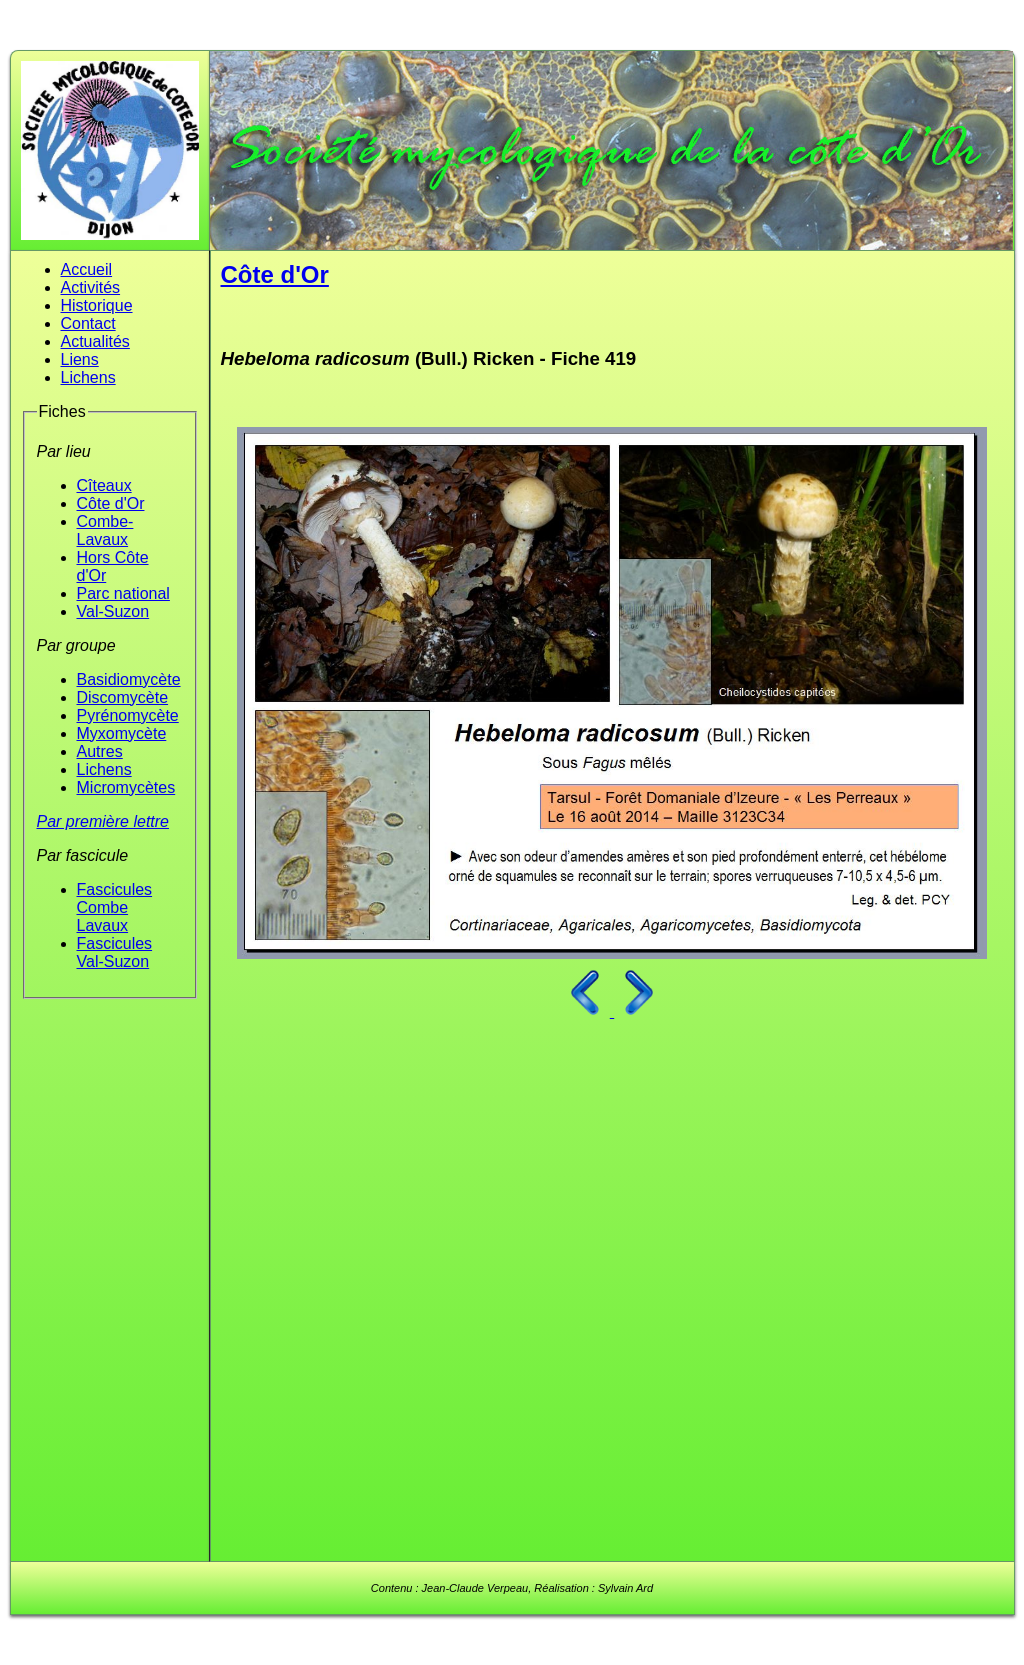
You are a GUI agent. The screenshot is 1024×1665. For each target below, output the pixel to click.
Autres (100, 751)
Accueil (87, 269)
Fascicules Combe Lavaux (115, 907)
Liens (80, 359)
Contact (88, 323)
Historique (97, 305)
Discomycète (123, 697)
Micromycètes (126, 787)
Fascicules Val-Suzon (115, 952)
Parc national (123, 593)
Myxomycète (122, 733)
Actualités (95, 341)
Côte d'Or (111, 503)
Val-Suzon (113, 611)
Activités (91, 287)
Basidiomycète (129, 679)
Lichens (88, 377)
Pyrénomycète (128, 715)
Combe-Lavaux (105, 530)
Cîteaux (104, 485)
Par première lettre (103, 821)
